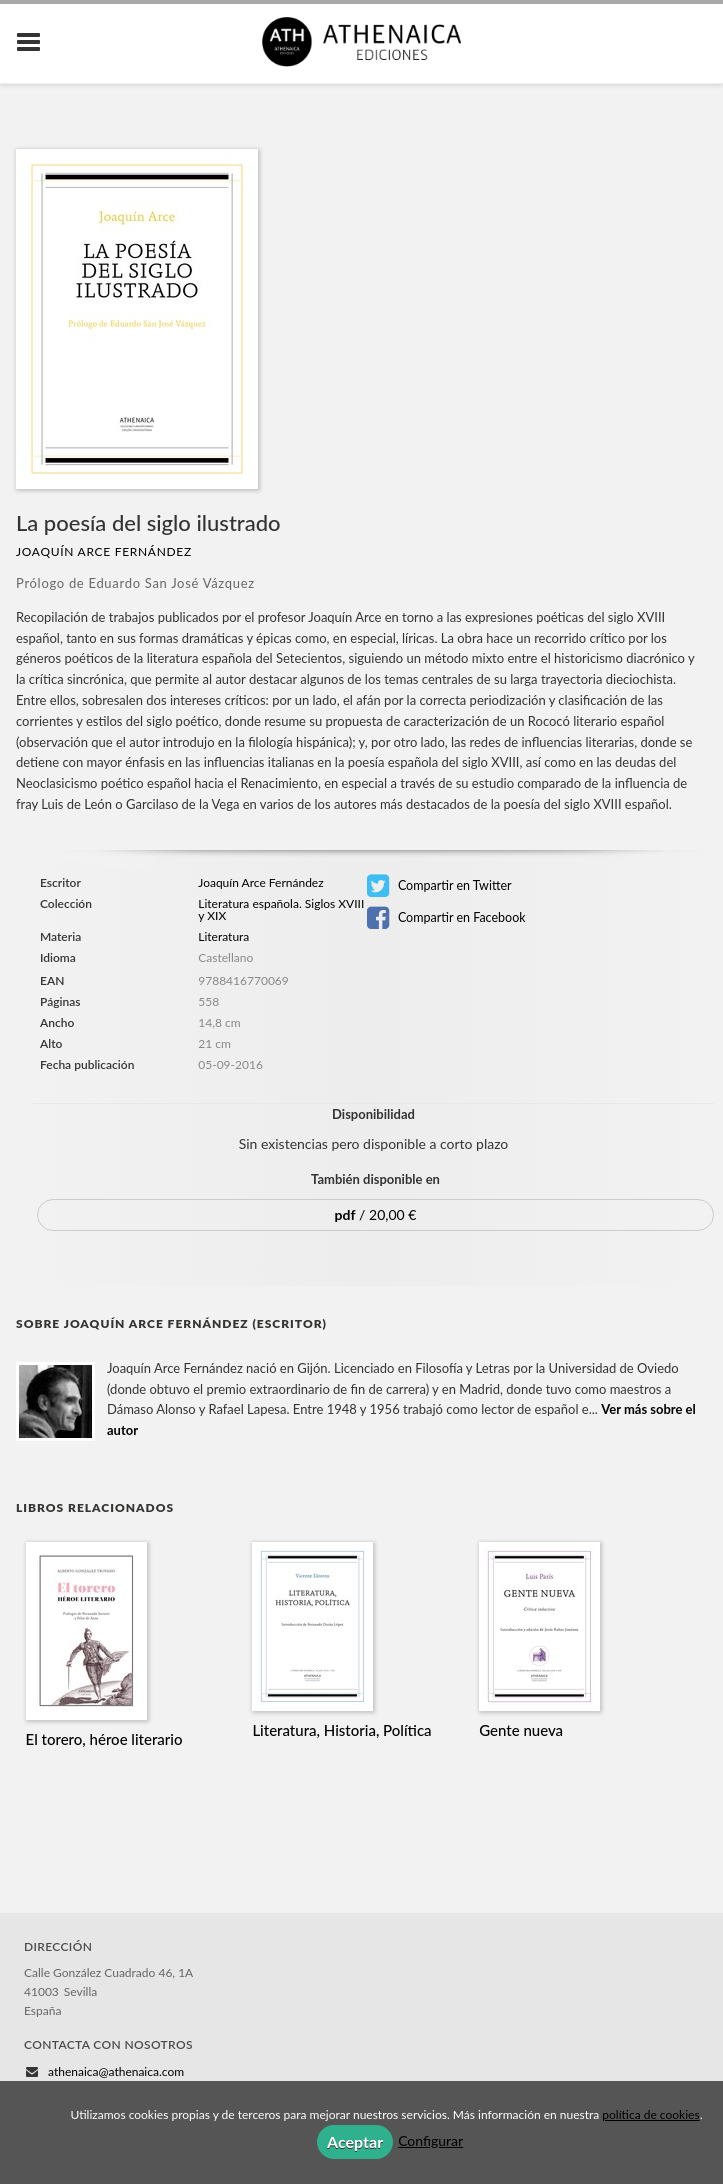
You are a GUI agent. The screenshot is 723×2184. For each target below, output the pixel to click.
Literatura (223, 936)
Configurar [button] (430, 2140)
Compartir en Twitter (439, 886)
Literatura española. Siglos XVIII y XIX (281, 910)
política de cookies (650, 2114)
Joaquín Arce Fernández (104, 551)
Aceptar (355, 2141)
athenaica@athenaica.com (116, 2071)
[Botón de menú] (36, 43)
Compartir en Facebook (446, 918)
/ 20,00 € (376, 1214)
